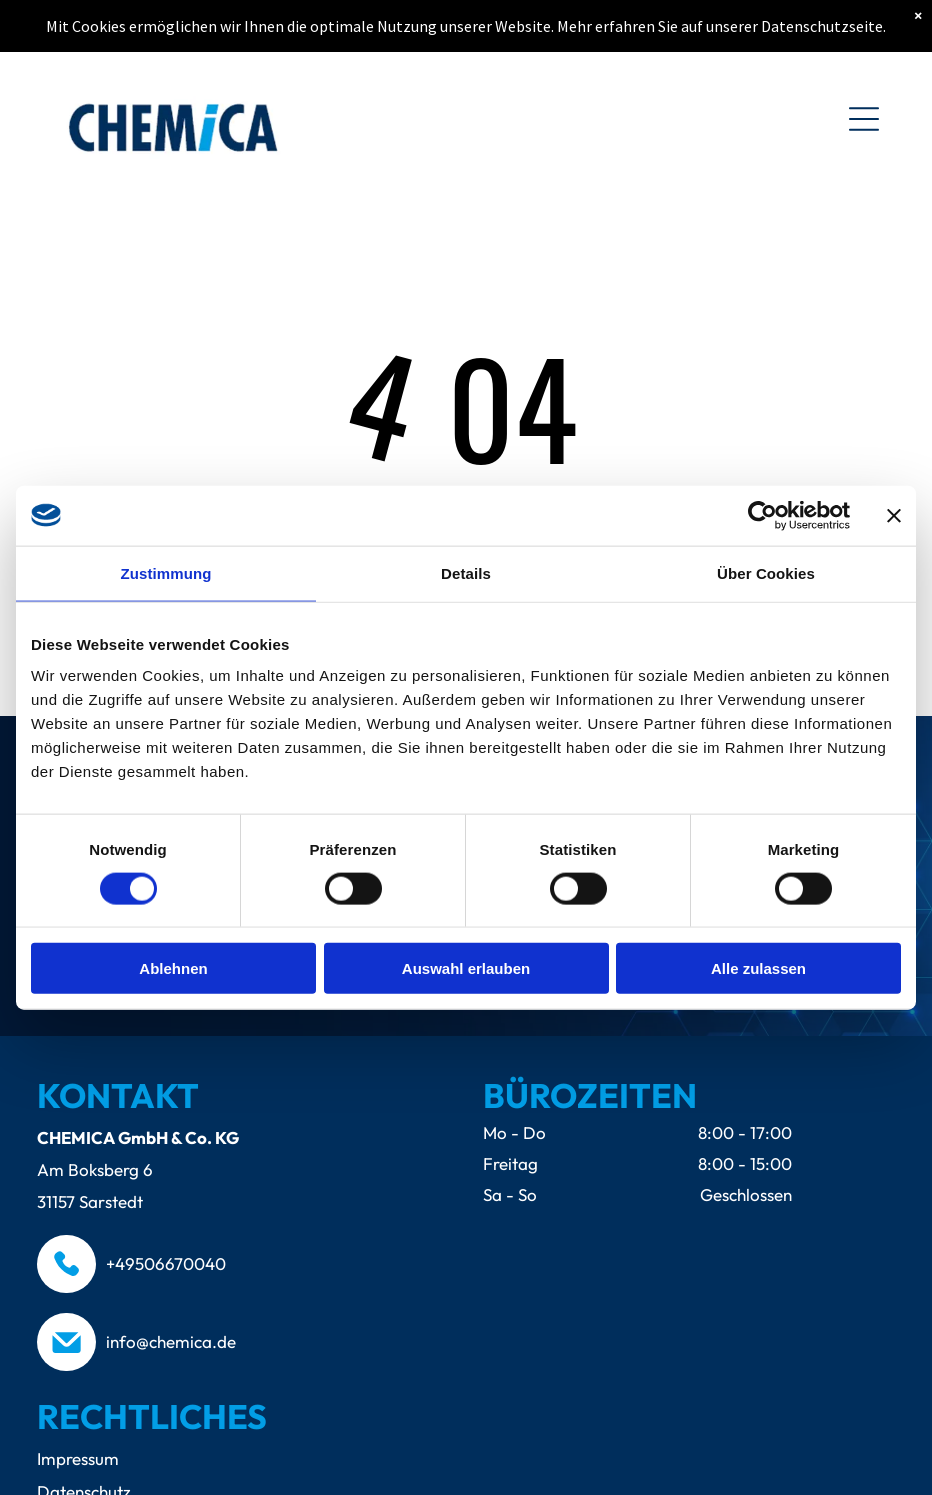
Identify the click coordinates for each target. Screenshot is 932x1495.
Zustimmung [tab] (166, 572)
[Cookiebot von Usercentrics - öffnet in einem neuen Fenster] (762, 515)
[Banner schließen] (894, 515)
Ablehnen (173, 968)
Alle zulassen (758, 968)
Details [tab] (466, 572)
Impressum (78, 1458)
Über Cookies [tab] (766, 572)
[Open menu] (864, 119)
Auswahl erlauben (466, 968)
